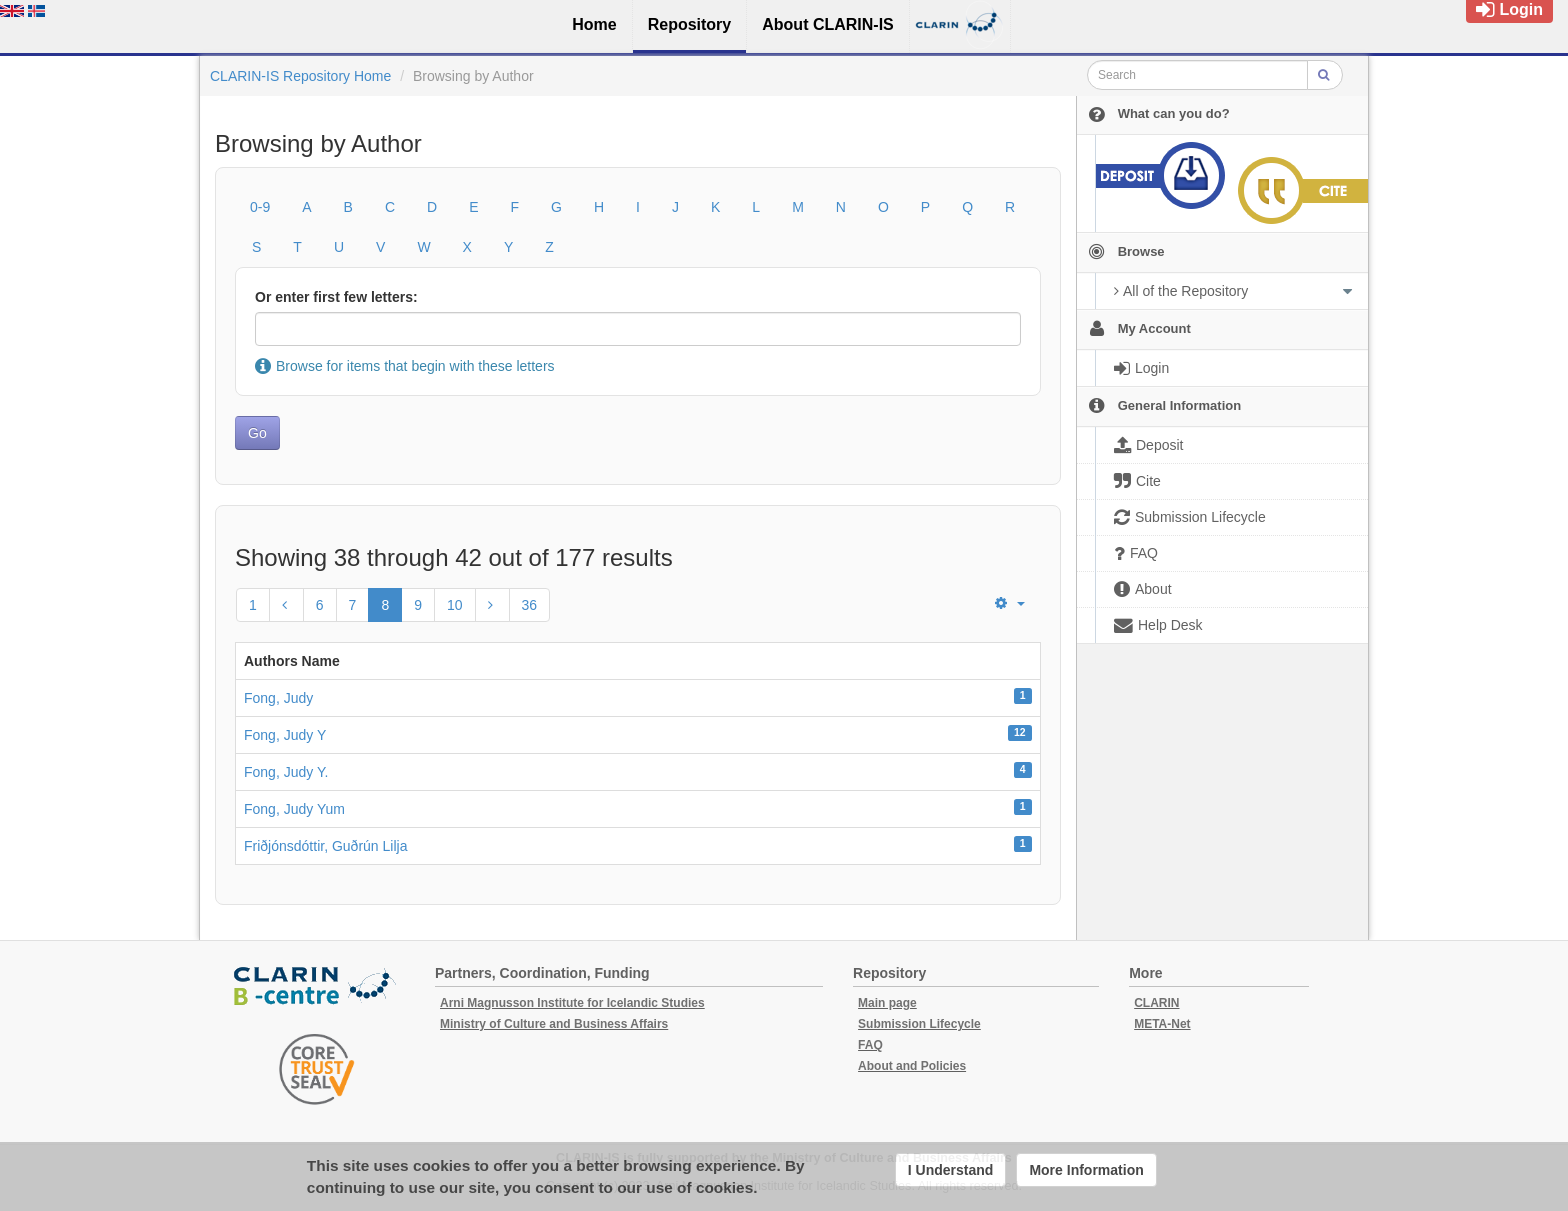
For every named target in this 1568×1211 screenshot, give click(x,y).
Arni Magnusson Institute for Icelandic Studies (572, 1003)
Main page (887, 1003)
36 (530, 605)
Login (1509, 9)
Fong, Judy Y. (286, 772)
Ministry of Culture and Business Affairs (554, 1024)
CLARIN (1156, 1003)
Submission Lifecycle (919, 1024)
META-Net (1162, 1024)
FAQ (870, 1045)
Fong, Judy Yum (294, 809)
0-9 (260, 207)
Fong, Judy (278, 698)
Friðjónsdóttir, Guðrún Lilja (325, 846)
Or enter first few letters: (336, 297)
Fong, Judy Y (285, 735)
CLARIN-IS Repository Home (300, 76)
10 (455, 605)
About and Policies (912, 1066)
